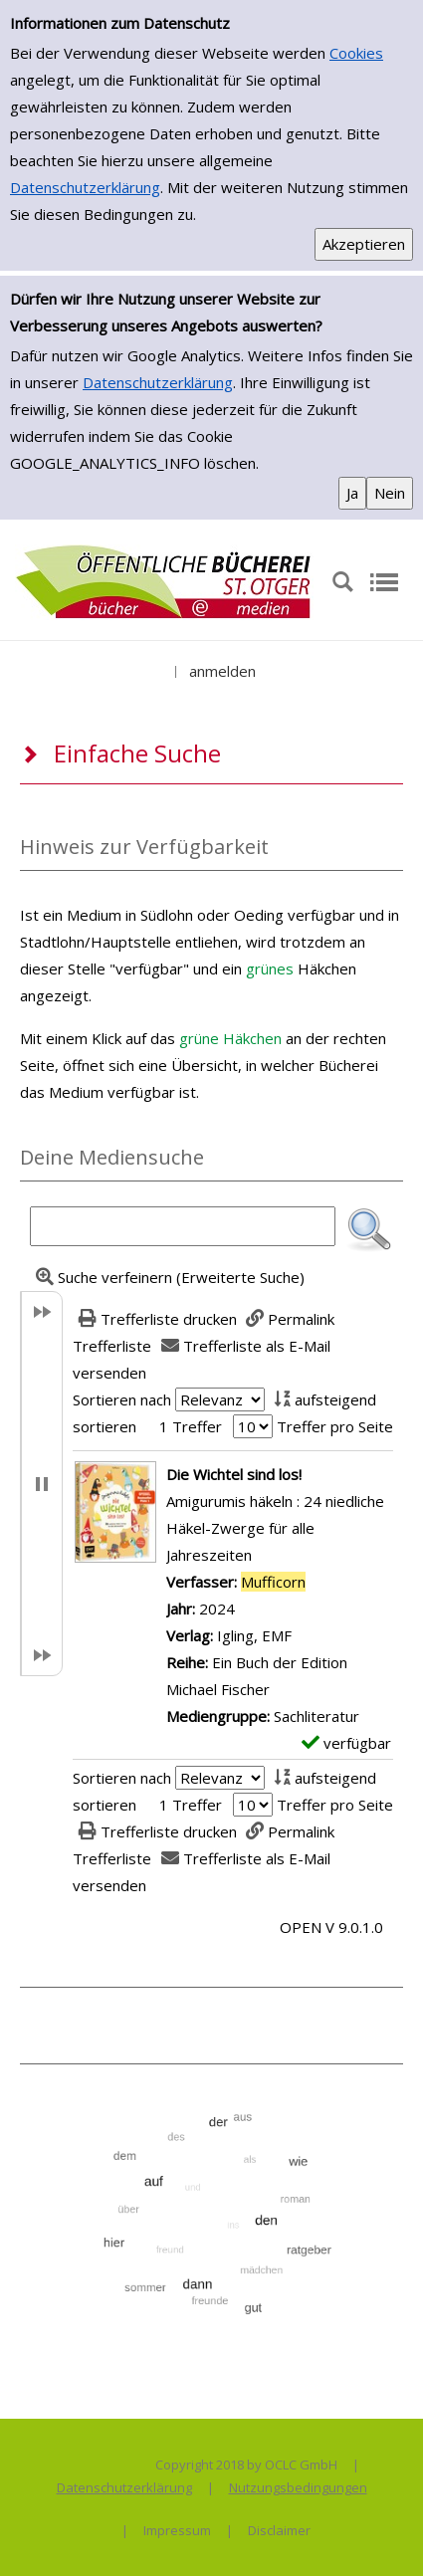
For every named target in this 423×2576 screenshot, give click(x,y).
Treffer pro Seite (335, 1426)
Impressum (177, 2530)
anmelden (222, 671)
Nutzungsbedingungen (298, 2487)
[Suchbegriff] (182, 1226)
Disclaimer (279, 2530)
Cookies (356, 53)
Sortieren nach (122, 1399)
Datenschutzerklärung (85, 187)
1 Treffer (190, 1426)
